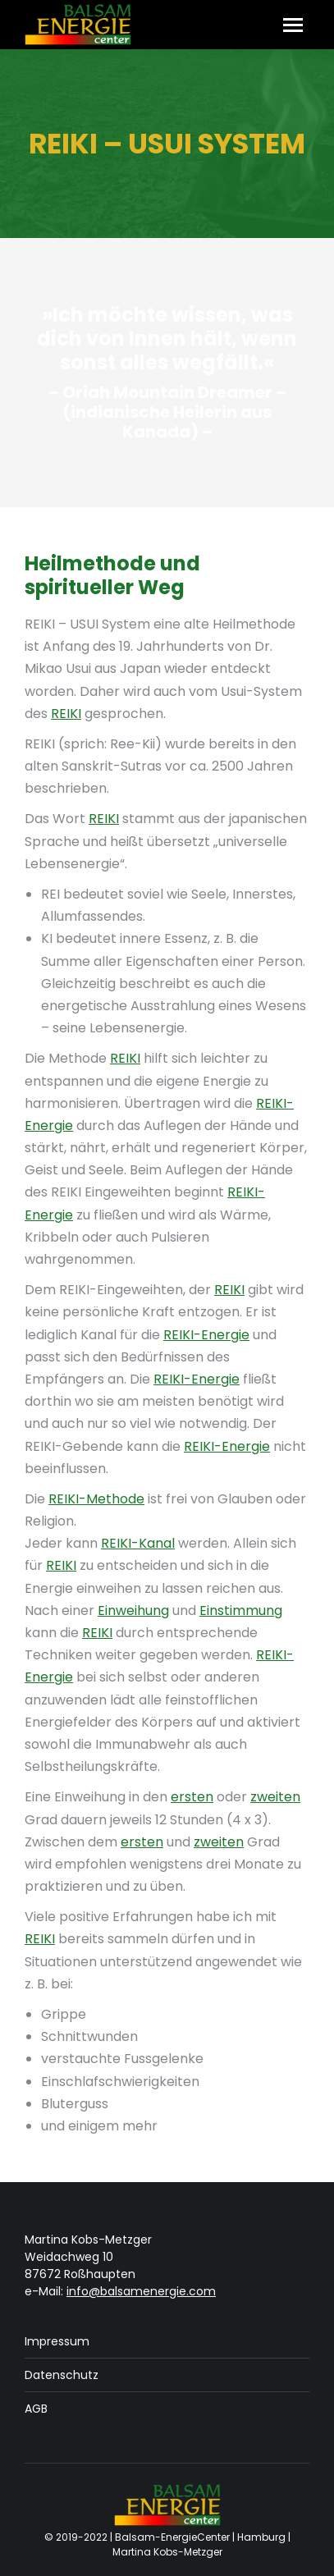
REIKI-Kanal (138, 1543)
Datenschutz (61, 2375)
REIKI (66, 713)
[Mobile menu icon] (293, 25)
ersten (192, 1796)
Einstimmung (240, 1610)
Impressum (57, 2341)
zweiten (275, 1796)
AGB (36, 2408)
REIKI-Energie (206, 1334)
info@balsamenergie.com (141, 2291)
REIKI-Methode (96, 1498)
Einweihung (133, 1610)
